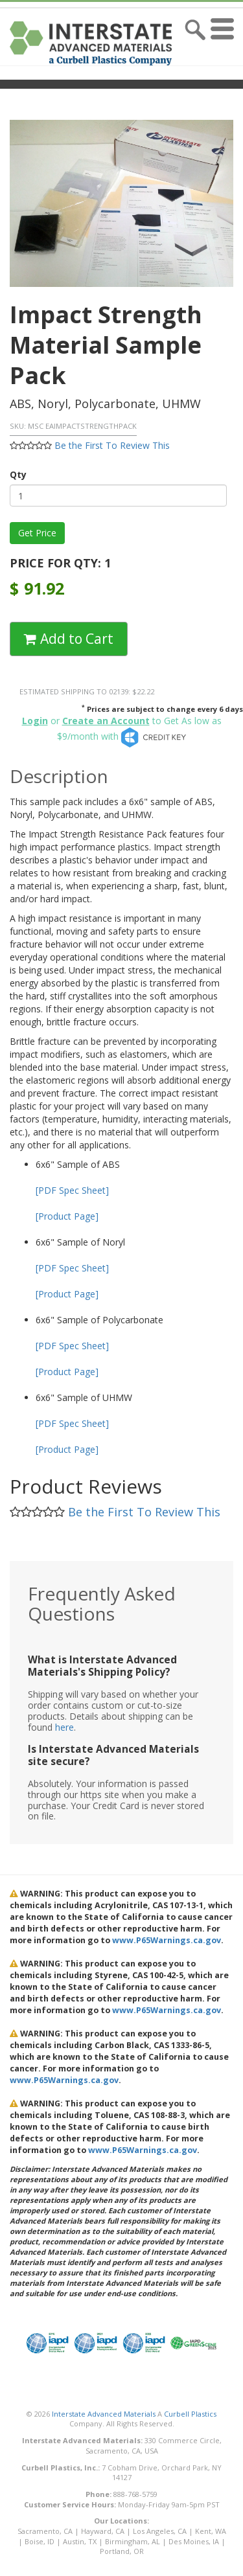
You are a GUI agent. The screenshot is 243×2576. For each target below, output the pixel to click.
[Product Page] (67, 1216)
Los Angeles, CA (160, 2531)
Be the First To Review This (112, 445)
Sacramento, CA (45, 2531)
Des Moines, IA (193, 2541)
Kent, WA (210, 2531)
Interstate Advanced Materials (104, 2414)
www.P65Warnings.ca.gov (166, 1940)
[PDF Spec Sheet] (72, 1190)
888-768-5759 (135, 2494)
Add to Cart (68, 639)
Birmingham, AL (132, 2541)
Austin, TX (80, 2541)
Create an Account (106, 720)
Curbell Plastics (190, 2414)
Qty (18, 474)
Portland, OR (122, 2551)
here (64, 1727)
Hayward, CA (102, 2531)
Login (35, 720)
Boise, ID (39, 2541)
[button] (225, 43)
